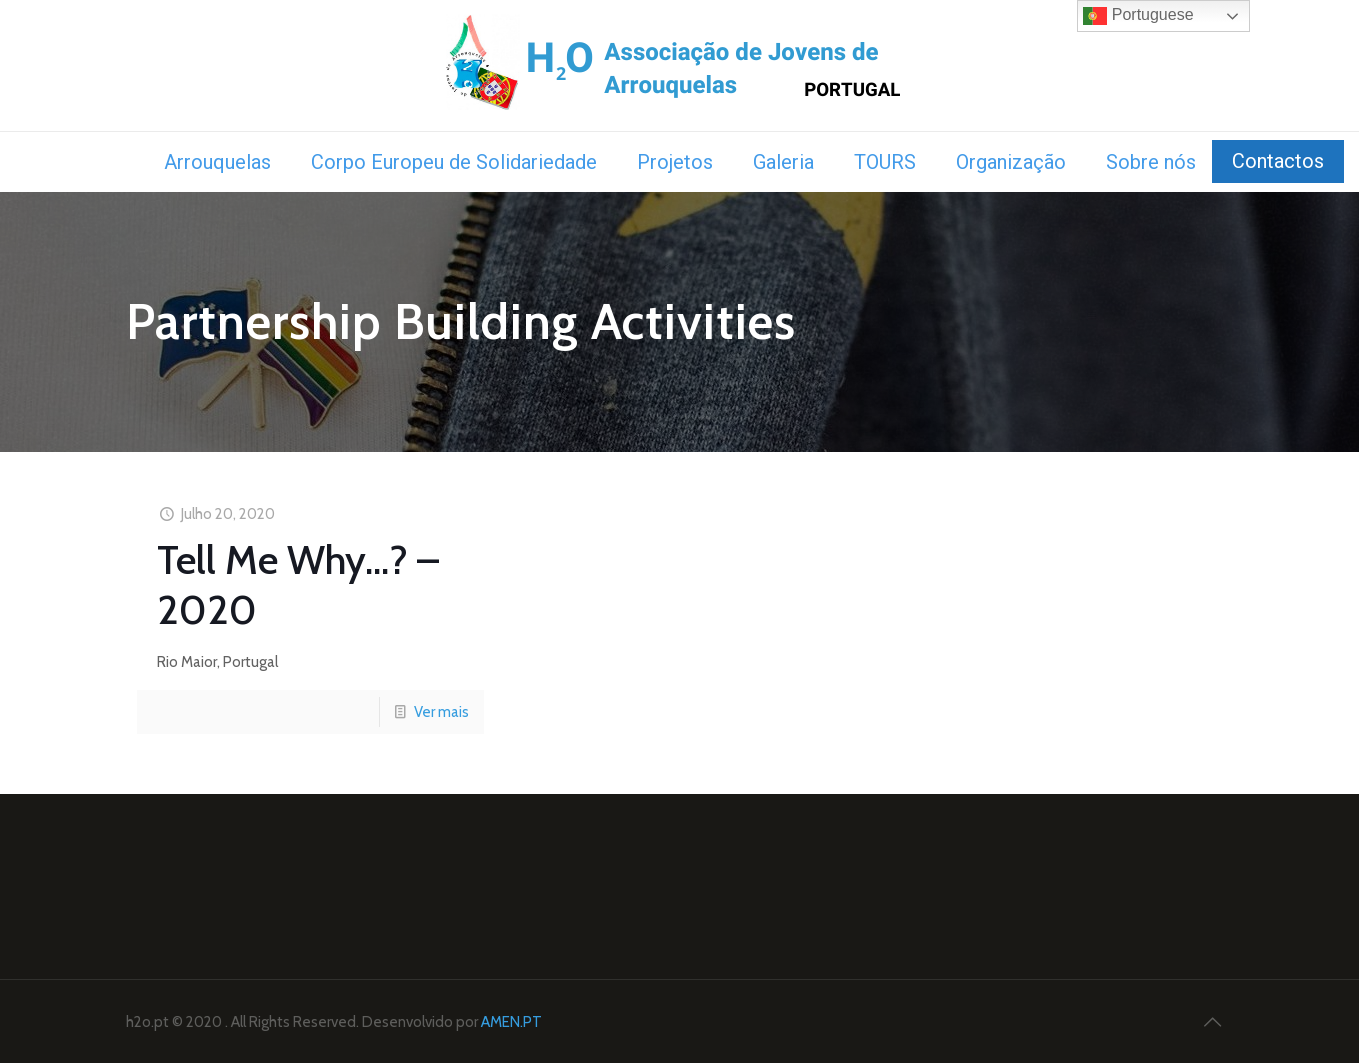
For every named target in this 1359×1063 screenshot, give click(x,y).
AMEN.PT (511, 1022)
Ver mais (441, 712)
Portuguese (1138, 16)
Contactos (1278, 161)
